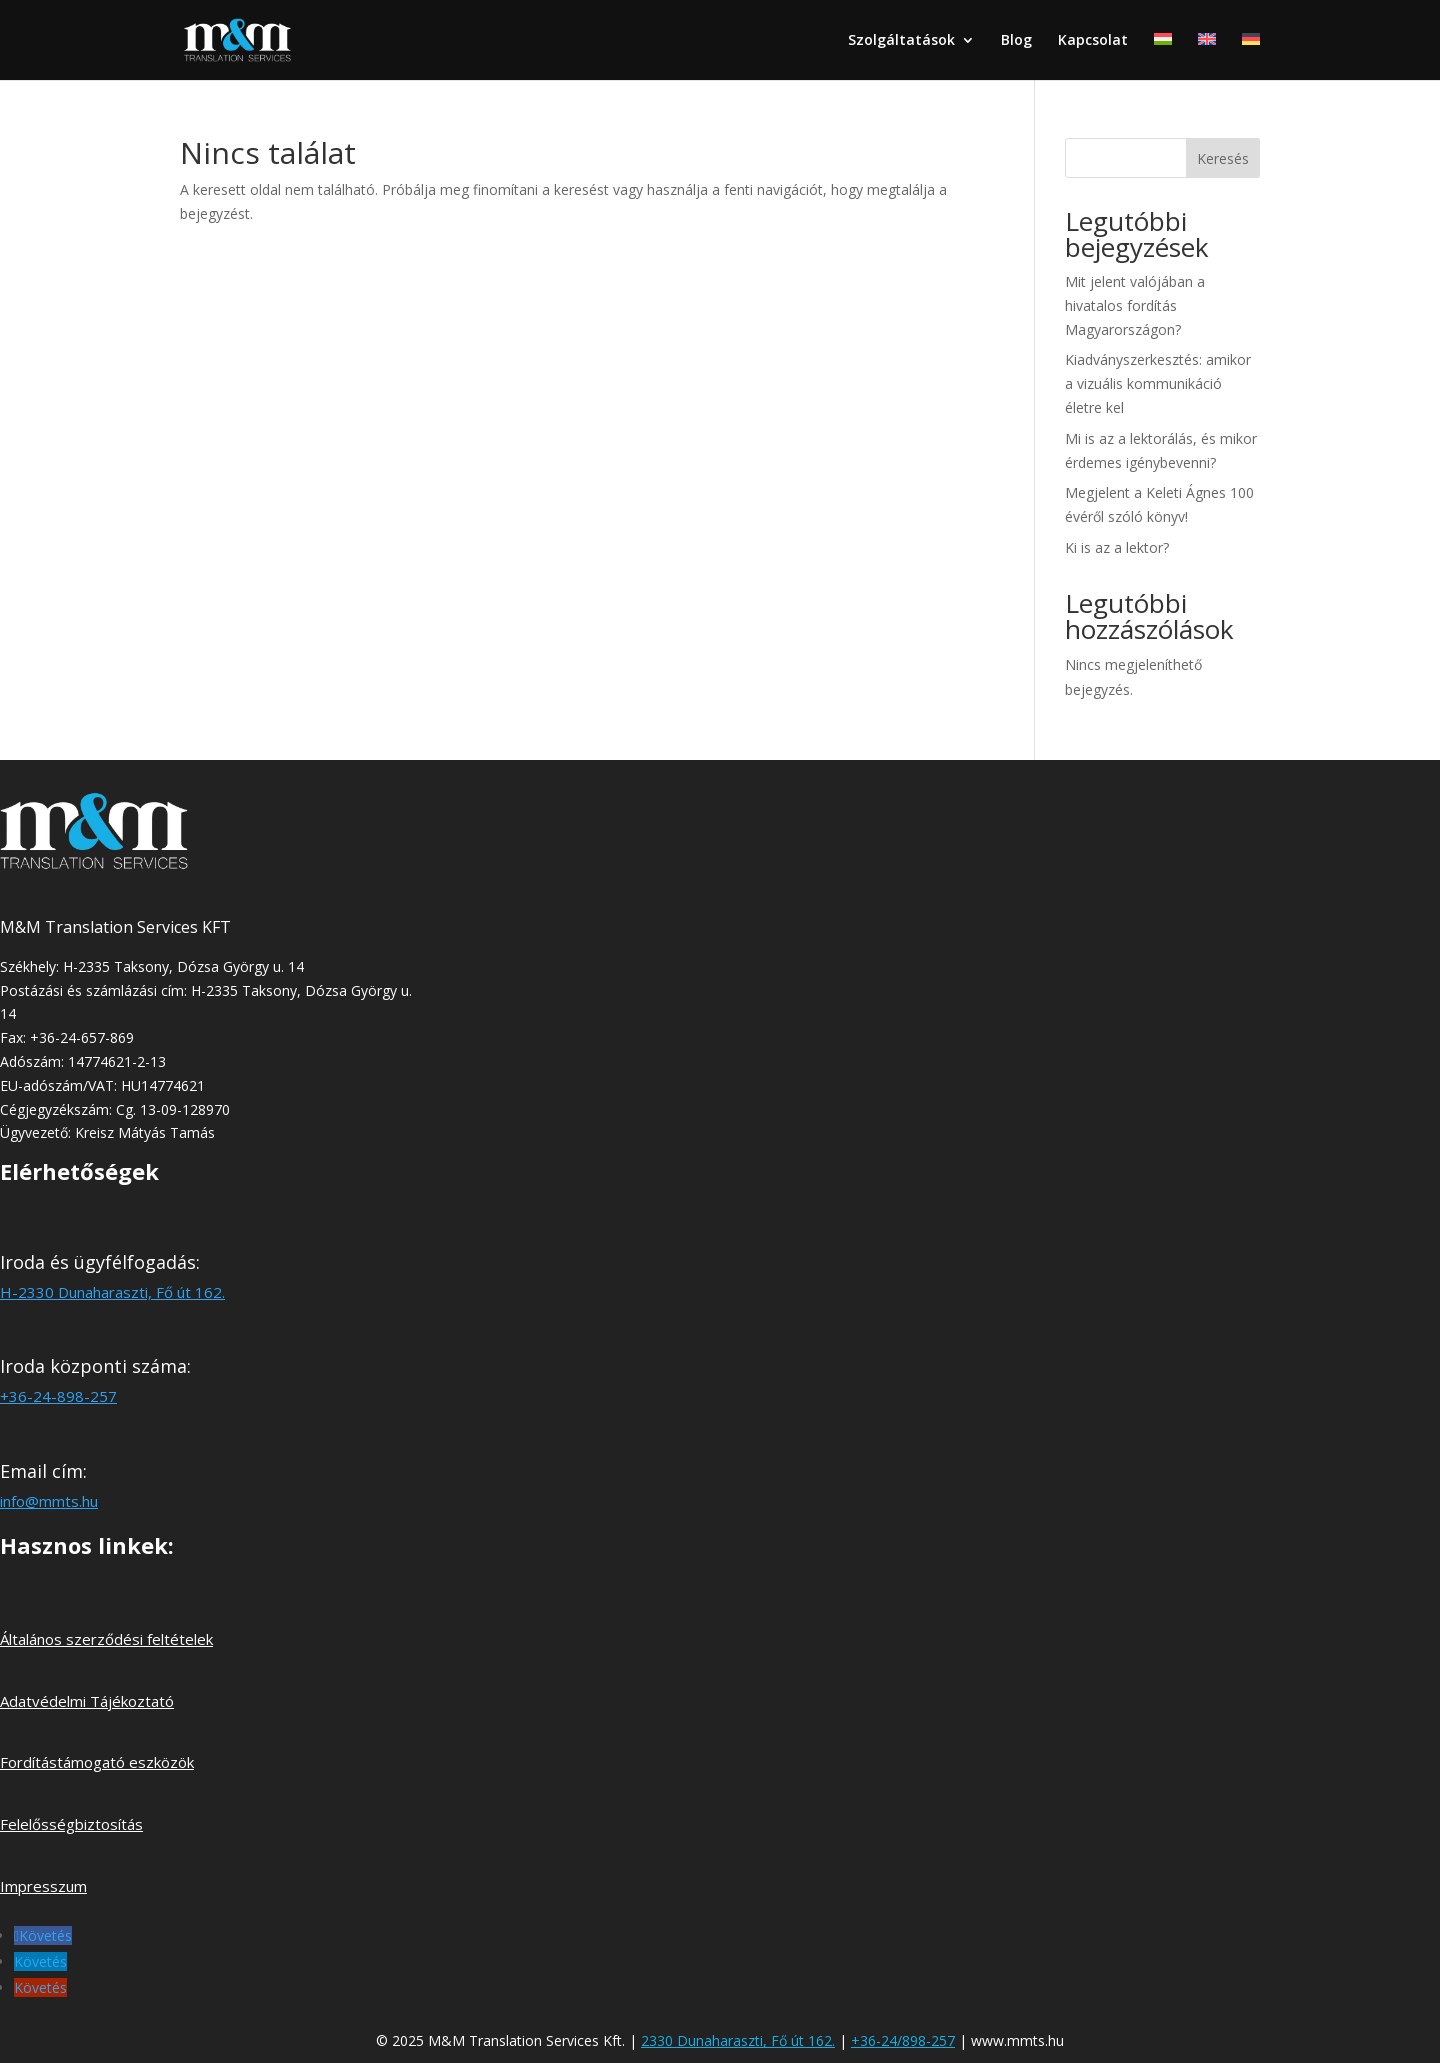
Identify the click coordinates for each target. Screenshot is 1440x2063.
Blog (1016, 41)
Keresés (1223, 158)
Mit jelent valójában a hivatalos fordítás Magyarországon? (1135, 305)
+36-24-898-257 (58, 1396)
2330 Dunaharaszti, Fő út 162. (738, 2040)
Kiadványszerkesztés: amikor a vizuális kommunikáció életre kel (1158, 383)
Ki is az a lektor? (1117, 547)
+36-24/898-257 (903, 2040)
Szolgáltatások (901, 41)
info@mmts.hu (49, 1501)
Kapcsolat (1093, 41)
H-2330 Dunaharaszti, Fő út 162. (112, 1292)
